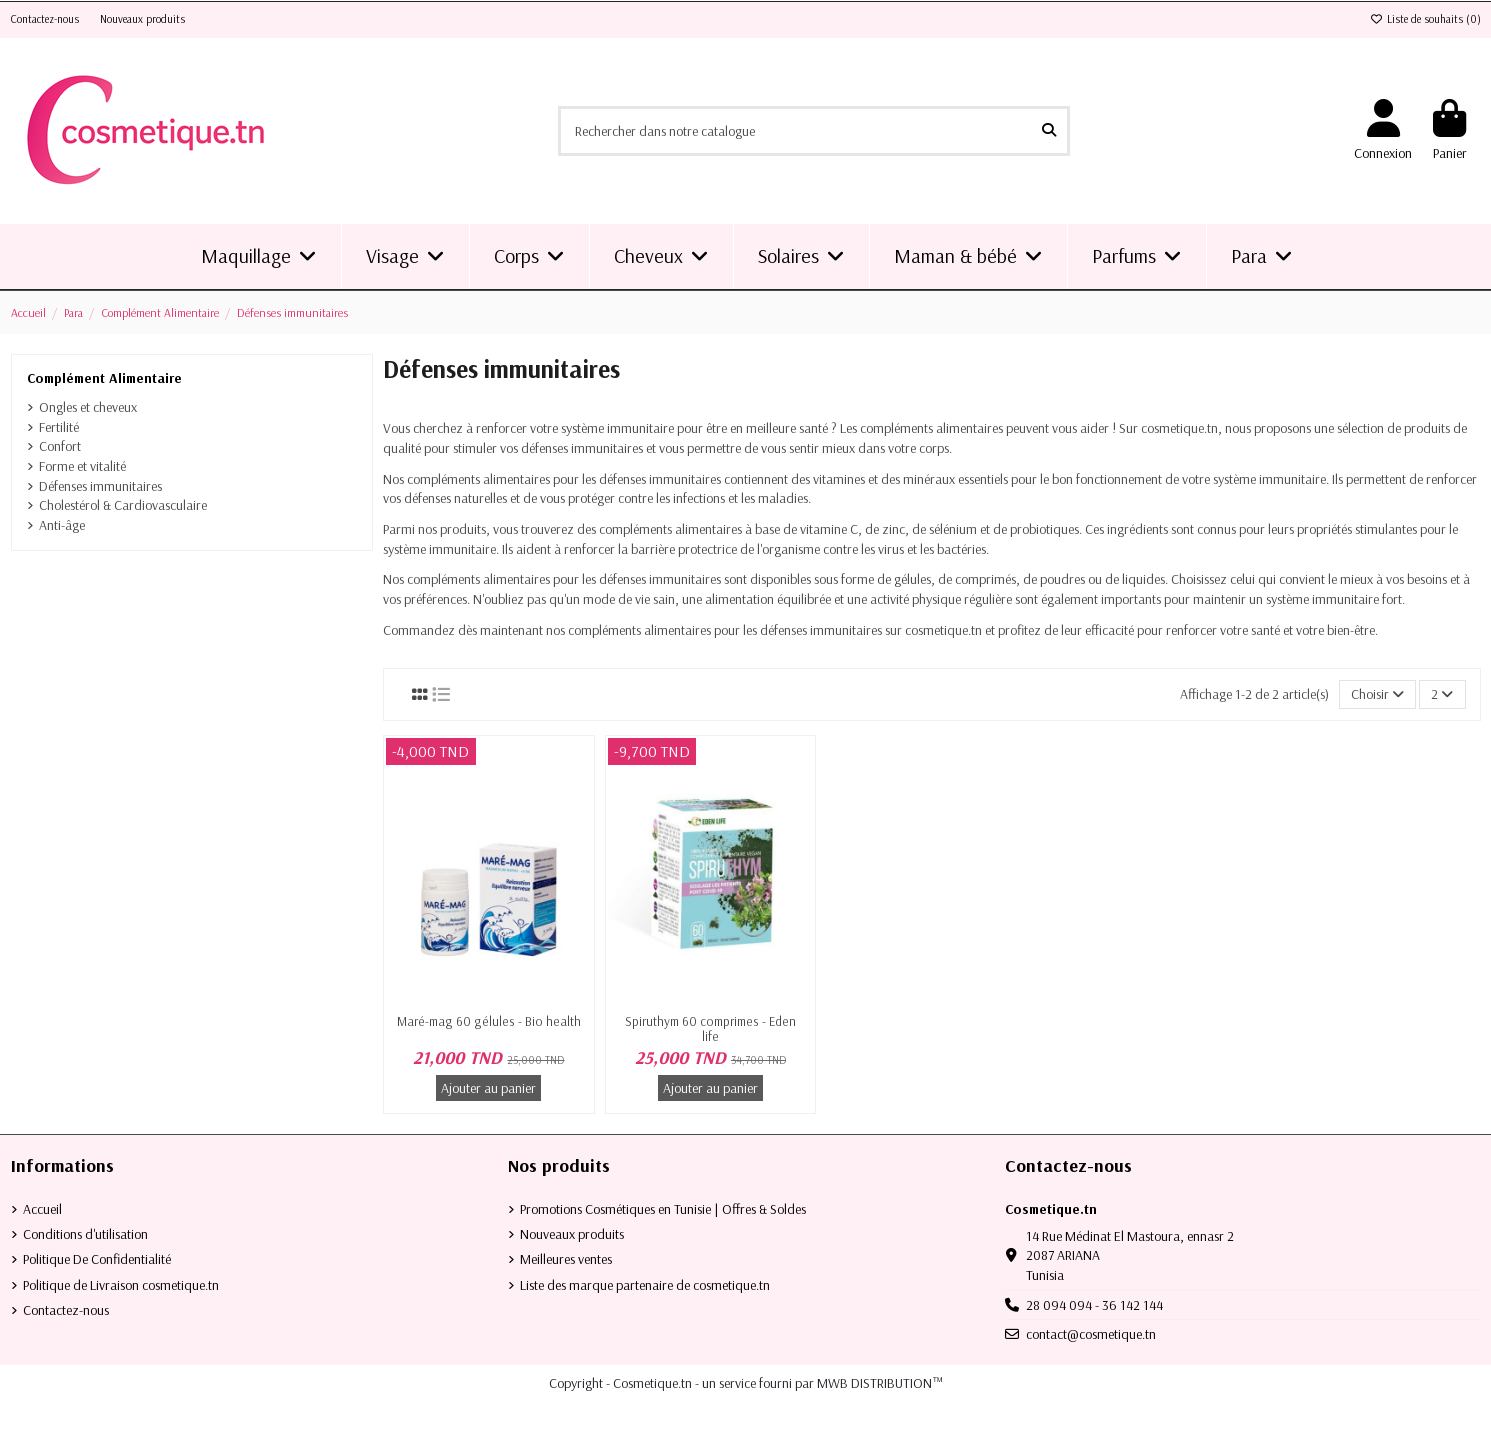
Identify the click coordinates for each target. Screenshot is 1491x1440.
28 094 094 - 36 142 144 (1094, 1305)
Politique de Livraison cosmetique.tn (121, 1285)
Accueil (42, 1209)
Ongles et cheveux (88, 407)
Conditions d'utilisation (85, 1234)
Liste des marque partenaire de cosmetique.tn (645, 1285)
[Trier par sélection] (1377, 694)
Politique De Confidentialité (97, 1259)
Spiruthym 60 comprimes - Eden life (710, 1029)
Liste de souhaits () (1425, 19)
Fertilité (59, 427)
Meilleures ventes (566, 1259)
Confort (60, 446)
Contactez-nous (46, 19)
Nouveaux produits (142, 19)
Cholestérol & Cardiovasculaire (123, 505)
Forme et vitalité (82, 466)
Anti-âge (62, 525)
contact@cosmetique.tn (1091, 1334)
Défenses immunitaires (100, 486)
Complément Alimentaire (104, 378)
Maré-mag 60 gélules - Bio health (489, 1021)
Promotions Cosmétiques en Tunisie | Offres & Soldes (663, 1209)
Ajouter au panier (488, 1088)
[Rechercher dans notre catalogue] (1049, 130)
